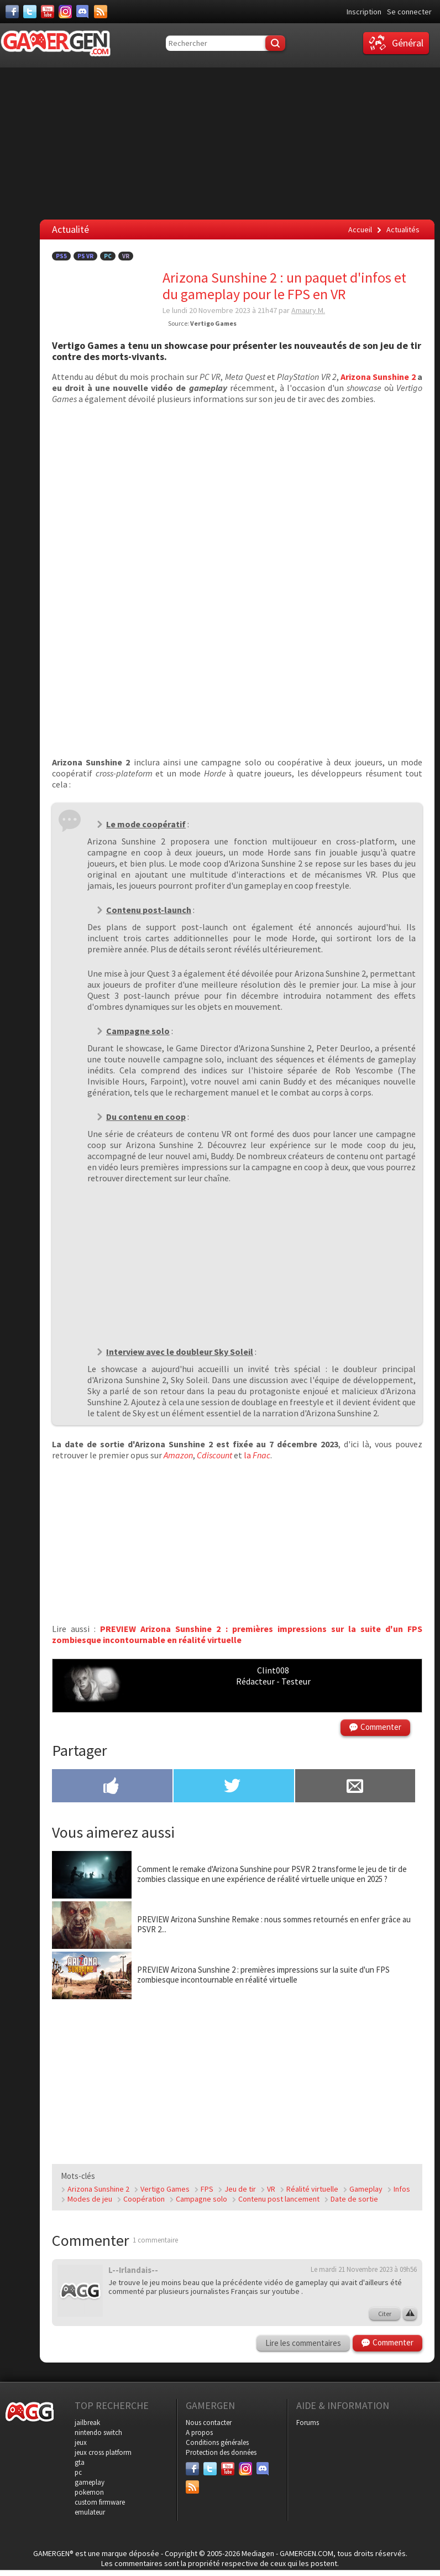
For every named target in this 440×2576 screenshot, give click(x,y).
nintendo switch (98, 2432)
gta (80, 2462)
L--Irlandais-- (133, 2270)
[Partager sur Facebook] (112, 1787)
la (257, 1455)
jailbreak (87, 2422)
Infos (402, 2189)
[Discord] (83, 11)
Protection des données (221, 2452)
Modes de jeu (89, 2199)
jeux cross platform (103, 2452)
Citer (384, 2313)
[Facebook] (12, 11)
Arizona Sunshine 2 (378, 376)
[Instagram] (65, 11)
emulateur (90, 2512)
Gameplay (366, 2189)
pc (78, 2472)
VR (125, 256)
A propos (199, 2432)
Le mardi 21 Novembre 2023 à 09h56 (364, 2269)
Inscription (364, 12)
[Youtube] (47, 11)
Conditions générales (217, 2442)
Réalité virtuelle (312, 2189)
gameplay (89, 2482)
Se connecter (409, 12)
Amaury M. (308, 310)
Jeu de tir (240, 2189)
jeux (81, 2442)
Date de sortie (354, 2199)
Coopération (144, 2199)
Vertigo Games (165, 2189)
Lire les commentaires (303, 2343)
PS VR (85, 256)
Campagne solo (201, 2199)
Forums (307, 2422)
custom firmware (100, 2502)
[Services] (100, 11)
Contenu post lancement (278, 2199)
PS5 (61, 256)
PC (108, 256)
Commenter (380, 1727)
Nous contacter (209, 2422)
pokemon (89, 2492)
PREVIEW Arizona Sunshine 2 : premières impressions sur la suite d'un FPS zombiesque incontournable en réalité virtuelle (237, 1634)
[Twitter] (29, 11)
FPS (207, 2189)
